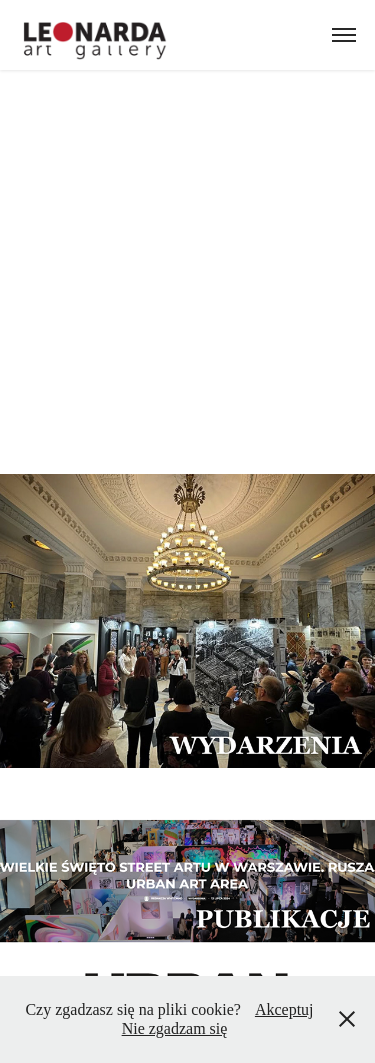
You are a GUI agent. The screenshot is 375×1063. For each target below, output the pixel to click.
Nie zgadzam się (175, 1028)
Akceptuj (284, 1009)
